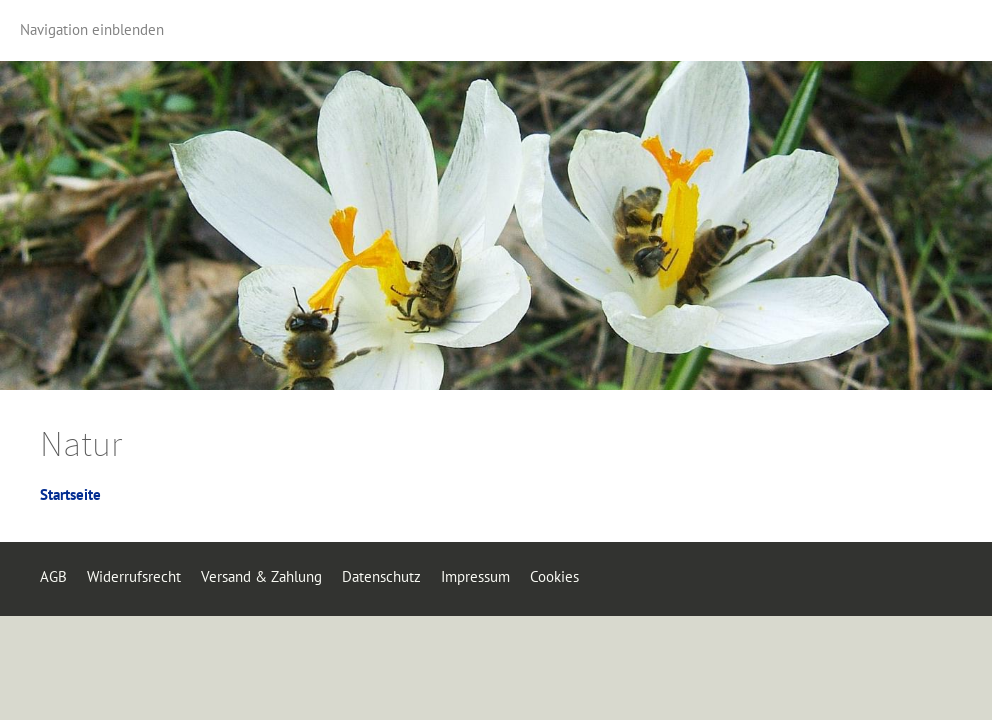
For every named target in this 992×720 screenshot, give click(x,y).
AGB (53, 576)
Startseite (70, 494)
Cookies (554, 576)
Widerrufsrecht (134, 576)
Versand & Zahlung (261, 576)
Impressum (475, 576)
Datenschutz (381, 576)
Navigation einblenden (92, 29)
